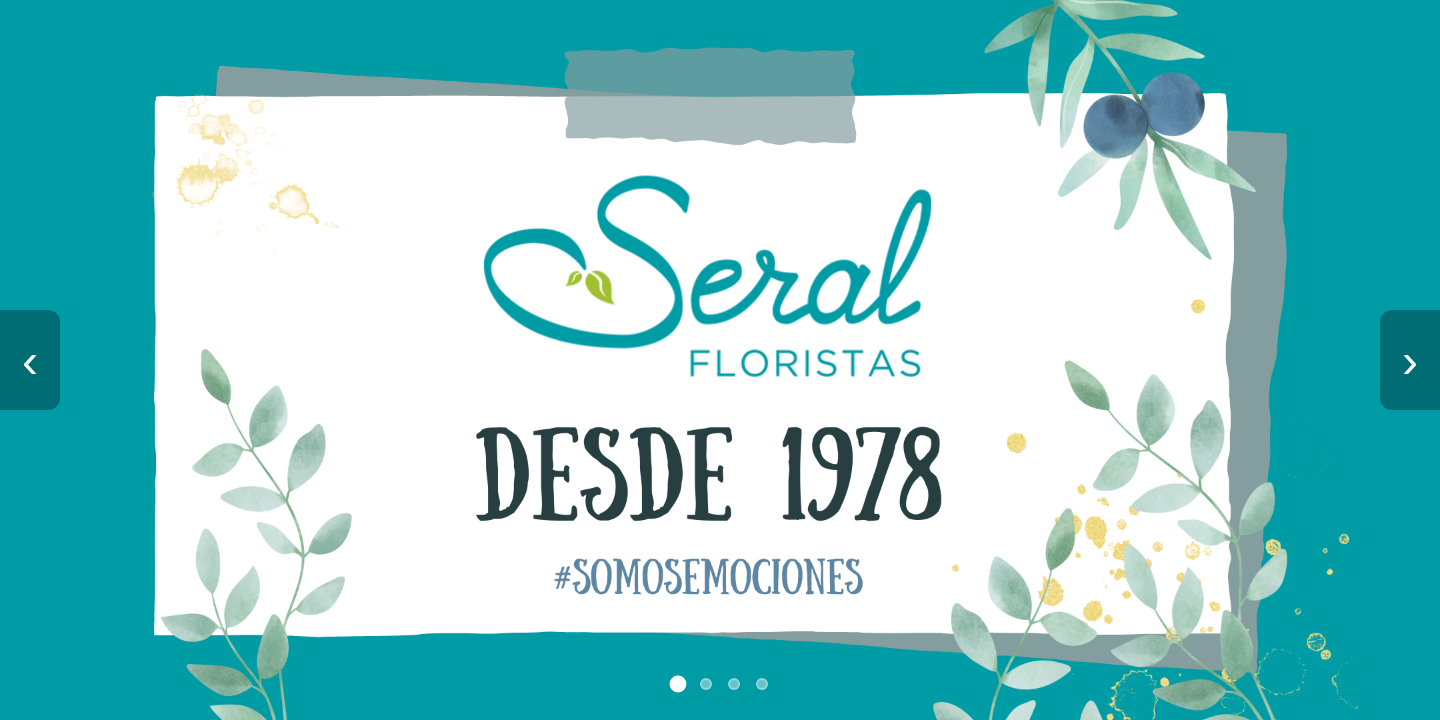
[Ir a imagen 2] (706, 684)
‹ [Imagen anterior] (30, 360)
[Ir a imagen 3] (734, 684)
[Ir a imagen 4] (762, 684)
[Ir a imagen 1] (678, 684)
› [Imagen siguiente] (1410, 360)
